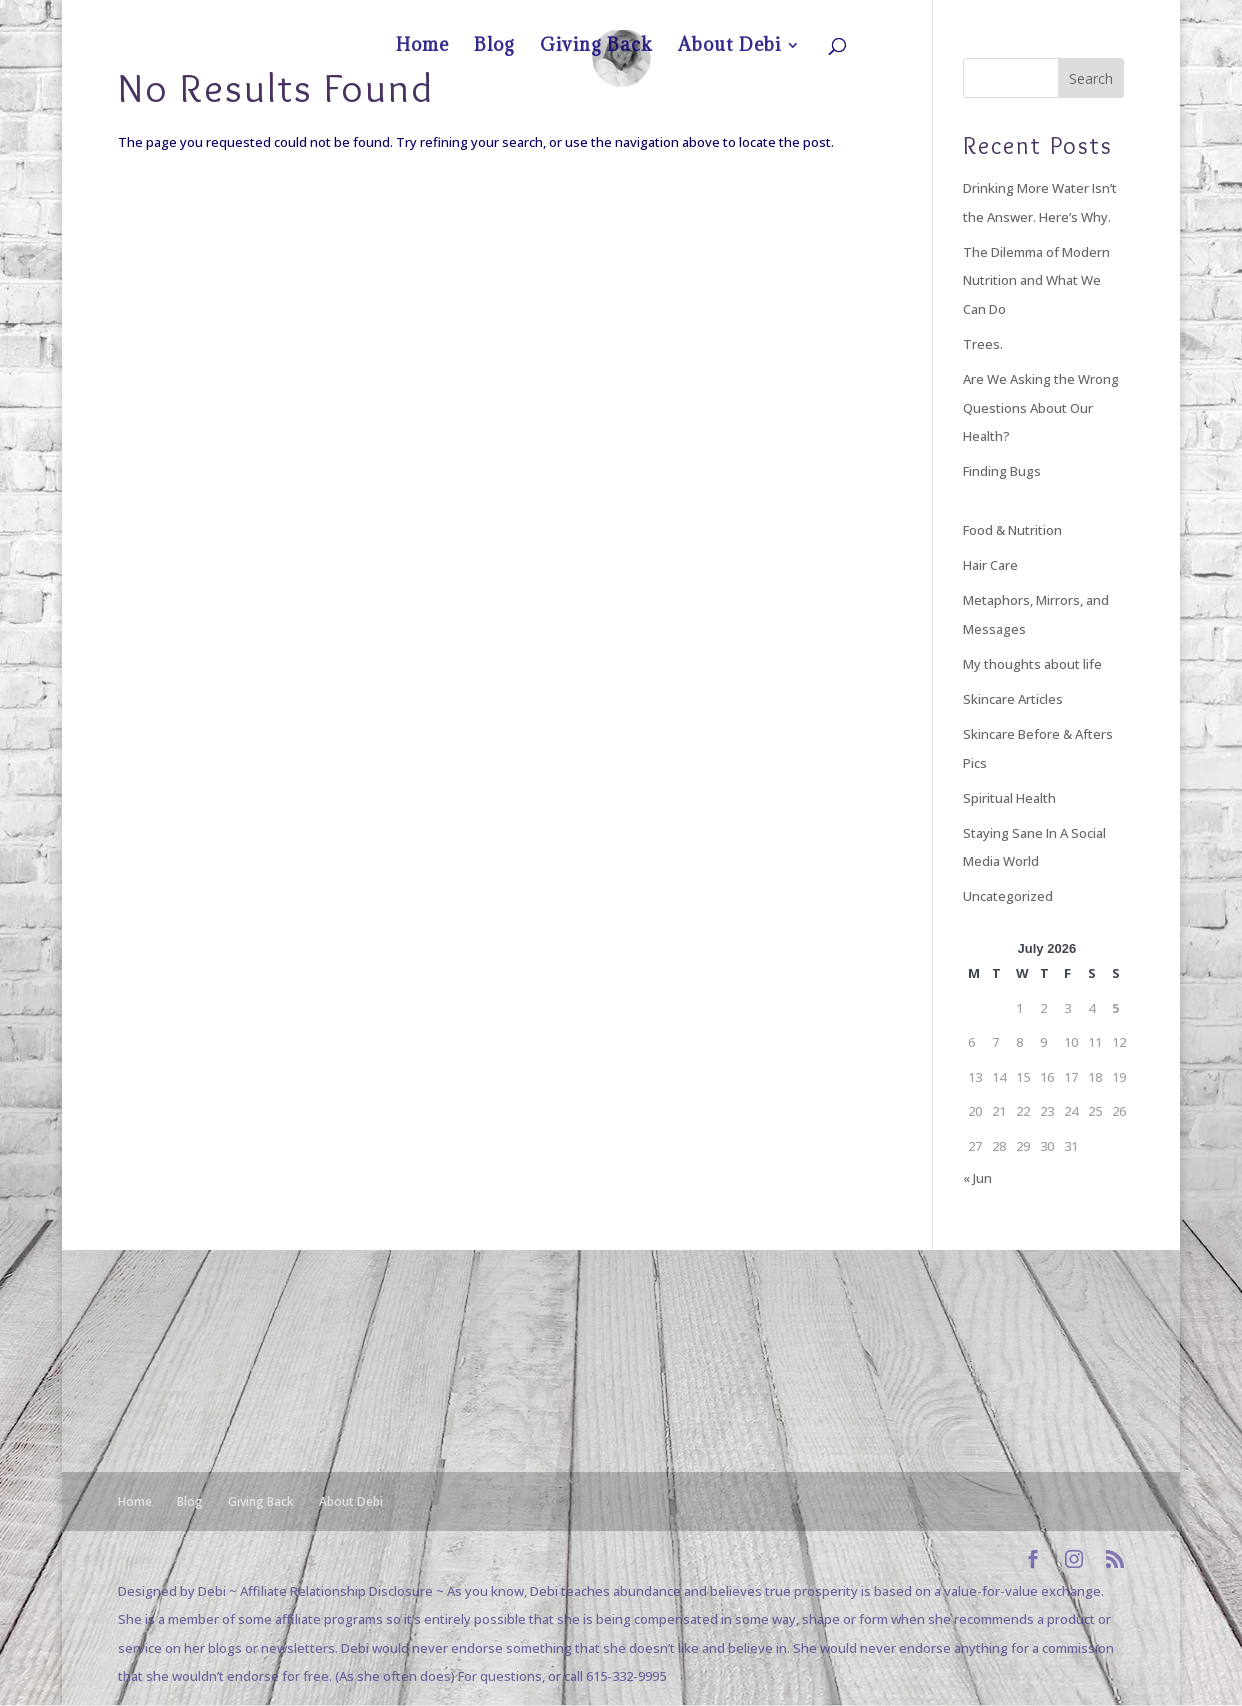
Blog (950, 16)
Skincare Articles (1013, 699)
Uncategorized (1008, 896)
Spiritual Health (1009, 798)
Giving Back (1005, 16)
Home (907, 16)
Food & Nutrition (1012, 530)
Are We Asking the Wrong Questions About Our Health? (1041, 407)
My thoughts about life (1032, 664)
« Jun (977, 1178)
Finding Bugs (1002, 471)
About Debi (1077, 16)
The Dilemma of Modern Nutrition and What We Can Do (1036, 280)
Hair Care (990, 565)
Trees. (983, 344)
